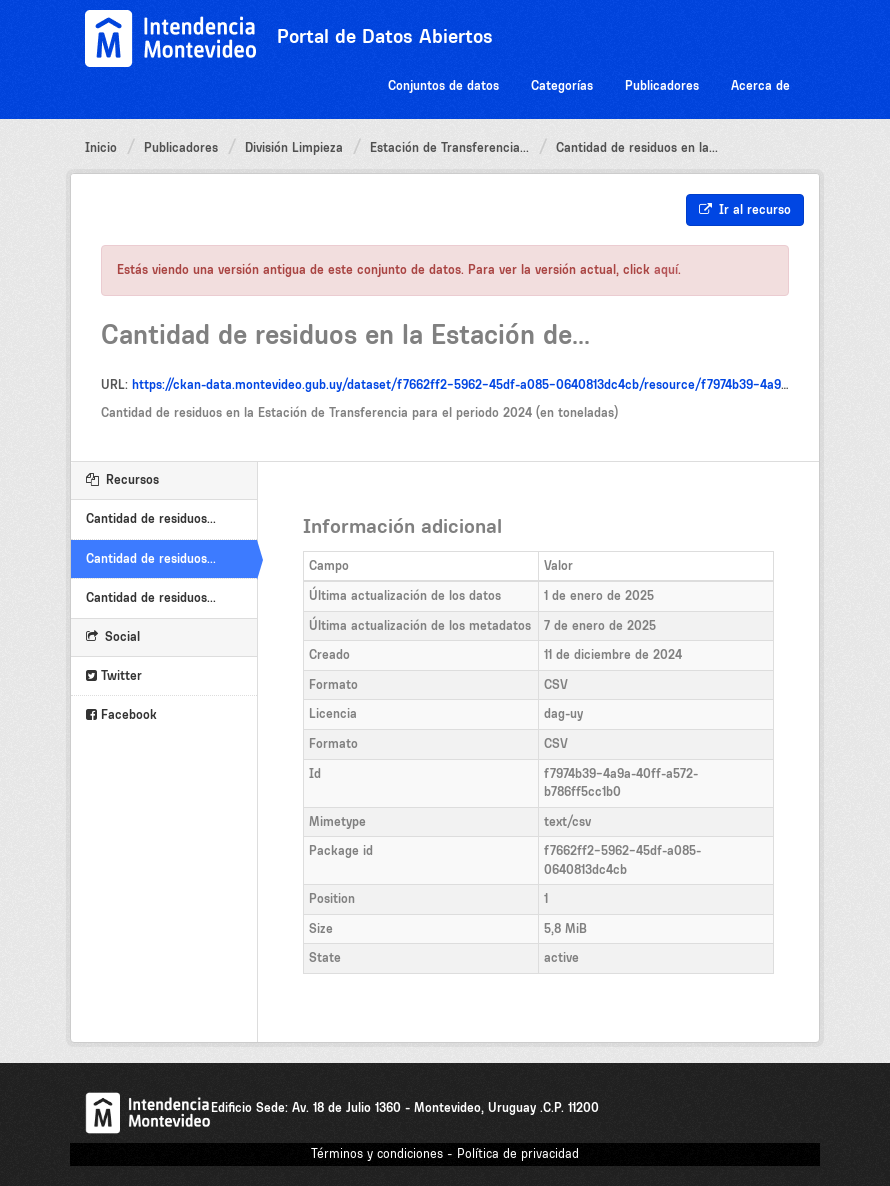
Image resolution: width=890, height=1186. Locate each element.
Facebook (121, 714)
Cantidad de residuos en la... (637, 147)
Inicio (101, 147)
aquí (666, 269)
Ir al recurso (745, 209)
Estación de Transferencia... (449, 147)
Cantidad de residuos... (151, 518)
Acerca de (760, 85)
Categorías (562, 85)
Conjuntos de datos (443, 85)
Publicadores (662, 85)
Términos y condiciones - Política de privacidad (445, 1153)
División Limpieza (294, 147)
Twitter (114, 675)
